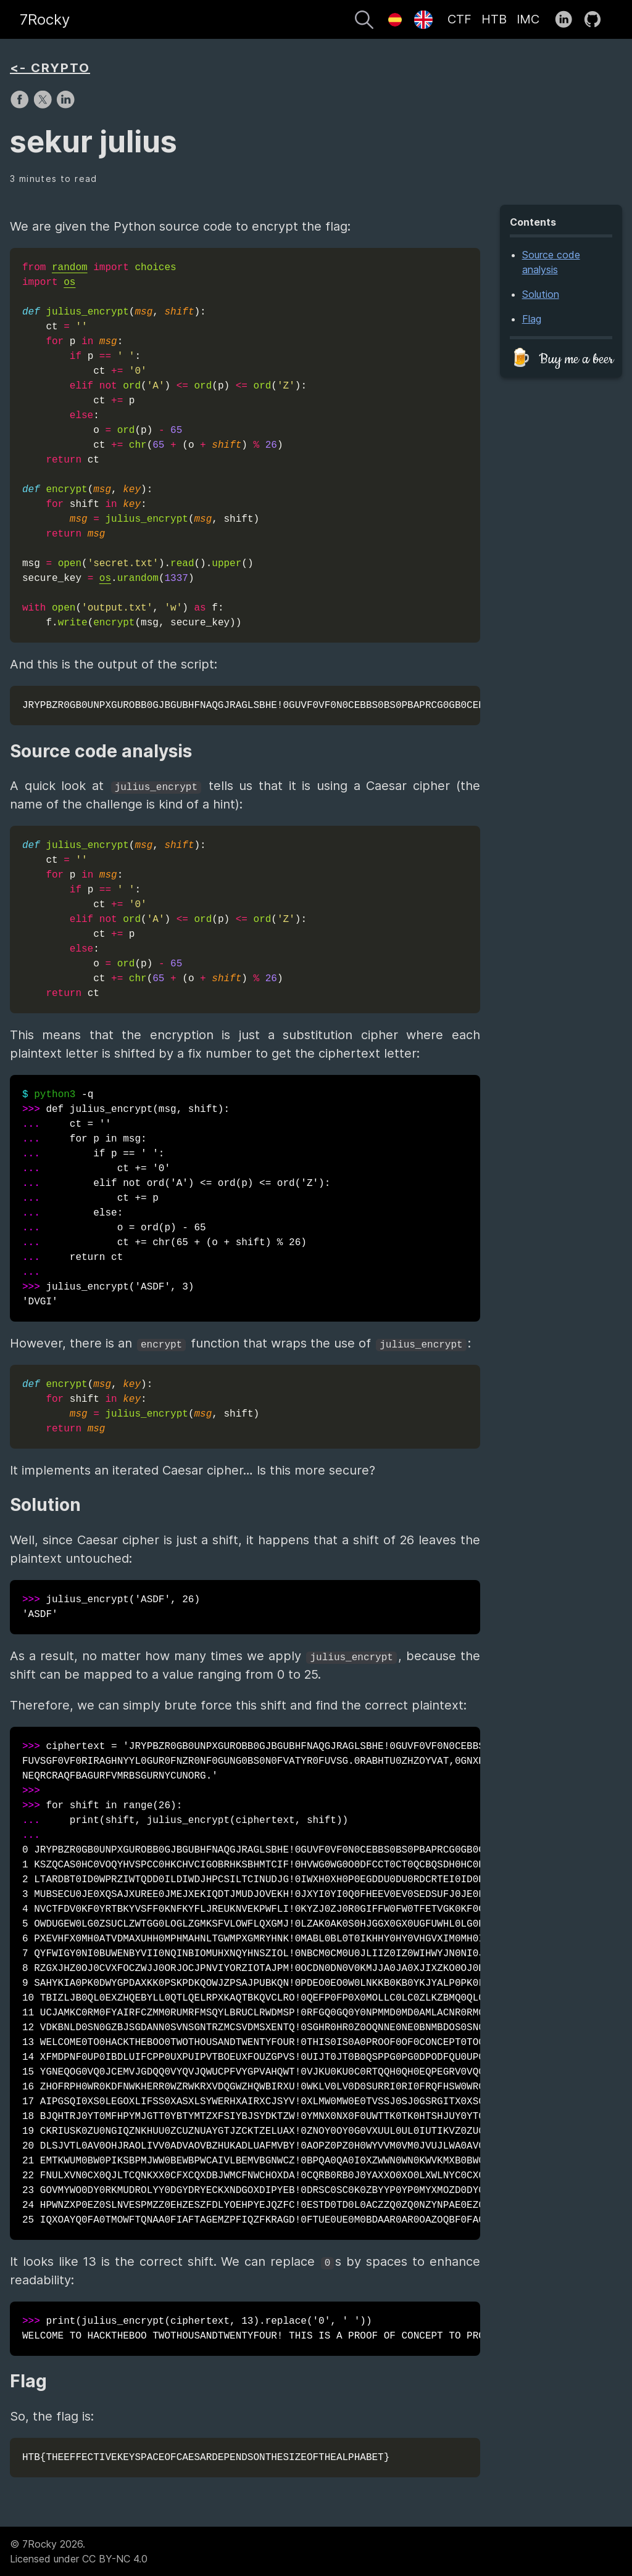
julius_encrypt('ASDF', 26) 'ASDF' (111, 1607)
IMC (528, 19)
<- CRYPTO (50, 67)
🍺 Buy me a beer (561, 359)
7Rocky (45, 19)
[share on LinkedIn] (65, 105)
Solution (540, 294)
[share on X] (44, 105)
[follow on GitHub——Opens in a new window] (596, 19)
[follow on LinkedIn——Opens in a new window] (567, 19)
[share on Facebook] (21, 105)
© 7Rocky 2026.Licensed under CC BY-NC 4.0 (79, 2551)
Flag (531, 319)
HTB (494, 19)
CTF (459, 19)
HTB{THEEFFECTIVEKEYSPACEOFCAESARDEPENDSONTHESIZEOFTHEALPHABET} (205, 2457)
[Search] (364, 21)
